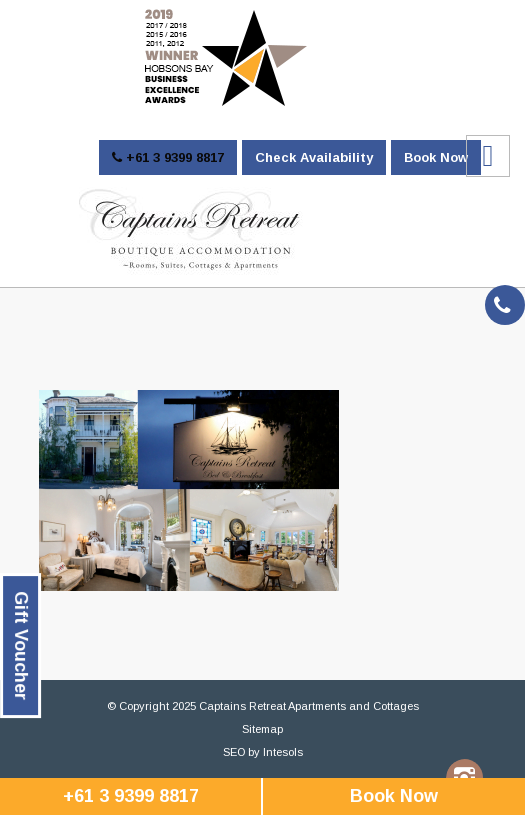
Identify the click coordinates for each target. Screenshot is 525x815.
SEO (234, 752)
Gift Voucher (21, 645)
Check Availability (314, 157)
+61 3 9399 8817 (168, 157)
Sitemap (262, 729)
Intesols (283, 752)
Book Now (436, 157)
